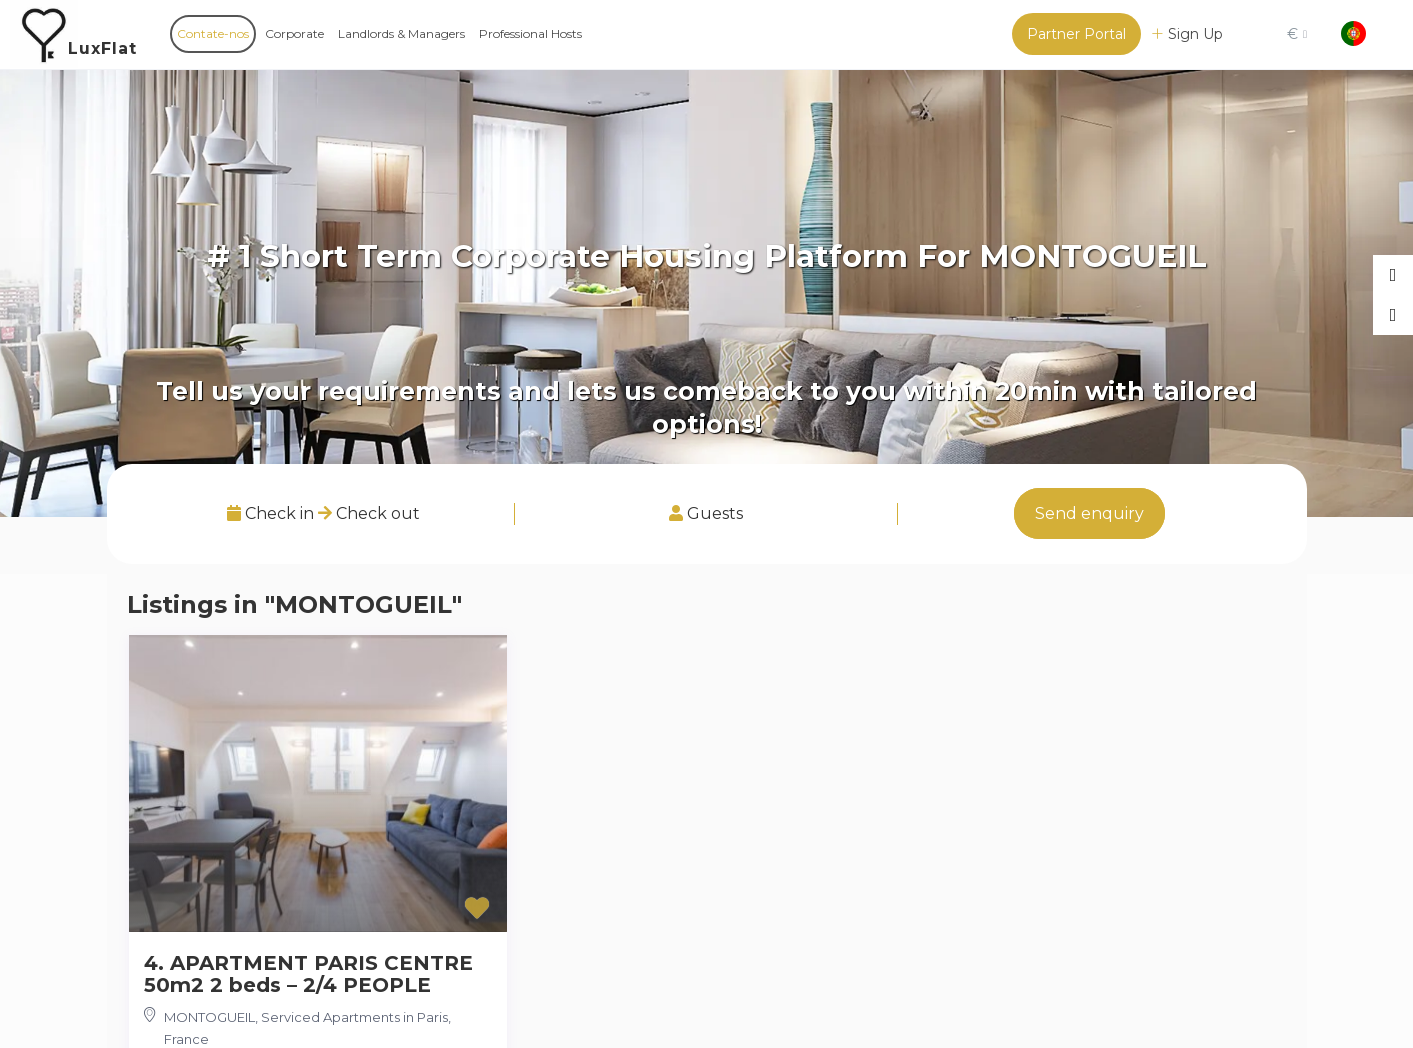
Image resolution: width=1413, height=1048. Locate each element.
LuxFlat (102, 48)
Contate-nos (213, 33)
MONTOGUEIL (209, 1017)
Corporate (294, 33)
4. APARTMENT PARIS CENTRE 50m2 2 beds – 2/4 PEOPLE (308, 974)
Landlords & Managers (401, 33)
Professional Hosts (530, 33)
